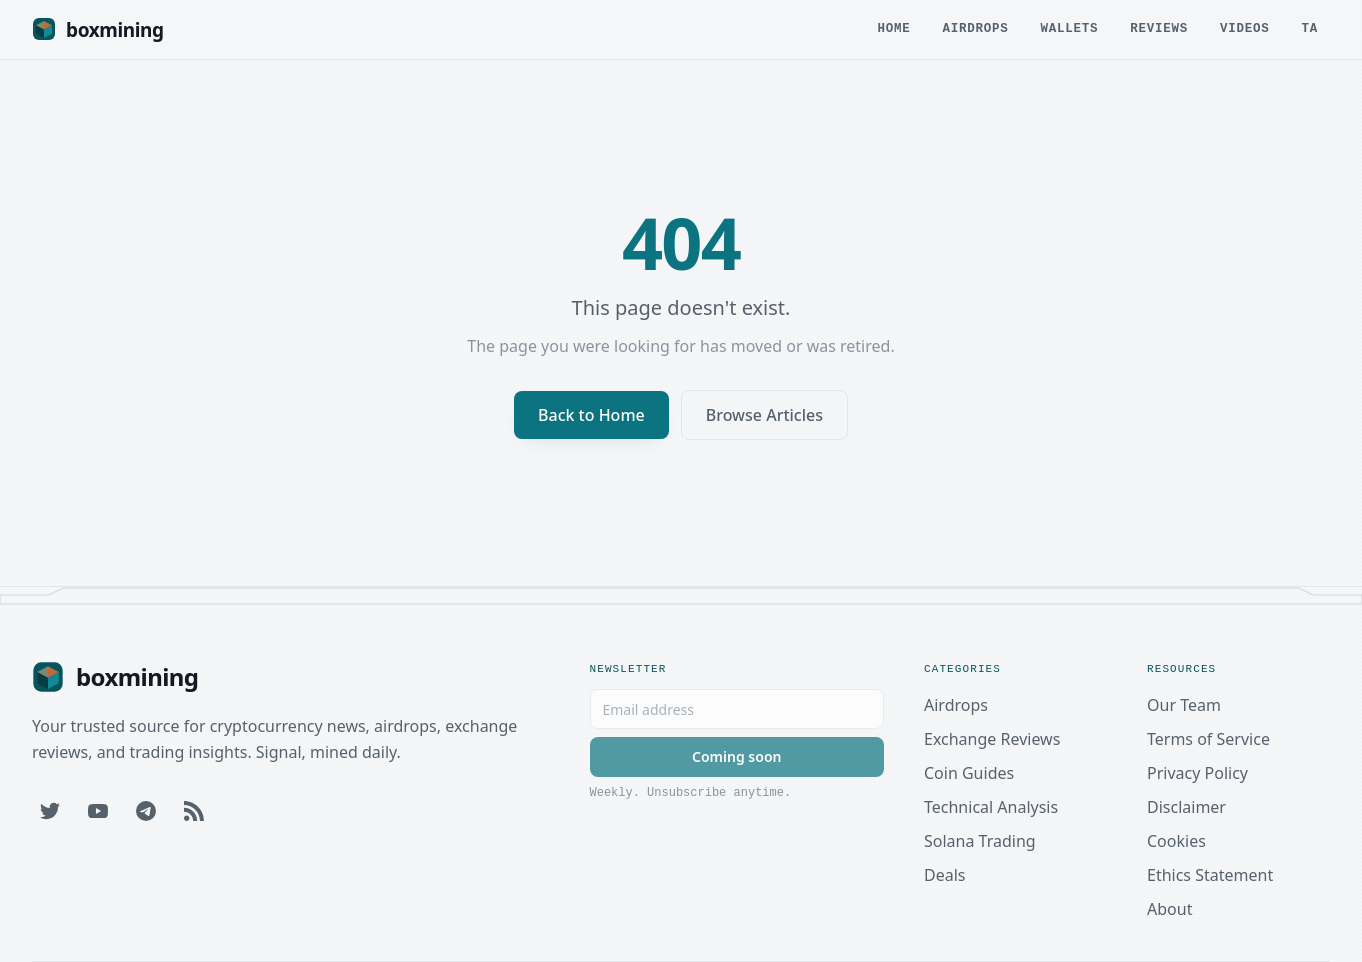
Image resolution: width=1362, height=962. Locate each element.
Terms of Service (1208, 739)
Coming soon (736, 756)
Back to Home (591, 415)
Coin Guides (969, 773)
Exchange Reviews (992, 739)
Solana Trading (980, 841)
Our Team (1184, 705)
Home (893, 32)
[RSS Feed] (194, 811)
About (1169, 909)
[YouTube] (98, 811)
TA (1309, 32)
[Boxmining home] (98, 29)
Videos (1245, 32)
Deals (944, 875)
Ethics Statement (1210, 875)
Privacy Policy (1197, 773)
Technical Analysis (991, 807)
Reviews (1159, 32)
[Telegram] (146, 811)
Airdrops (975, 32)
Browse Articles (764, 415)
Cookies (1176, 841)
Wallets (1069, 32)
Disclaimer (1186, 807)
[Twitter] (50, 811)
